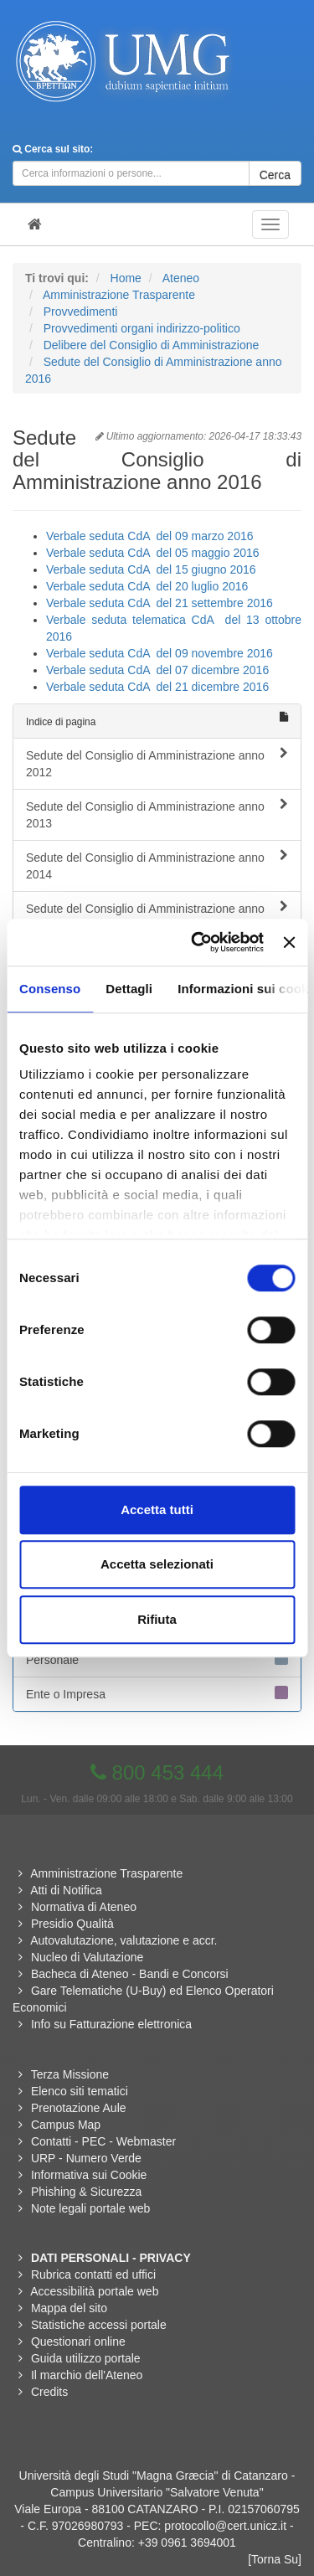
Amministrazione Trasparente (119, 294)
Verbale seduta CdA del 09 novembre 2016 (159, 653)
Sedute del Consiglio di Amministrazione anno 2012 (157, 763)
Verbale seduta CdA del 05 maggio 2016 (153, 552)
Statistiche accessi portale (99, 2324)
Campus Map (65, 2124)
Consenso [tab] (49, 988)
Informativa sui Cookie (89, 2175)
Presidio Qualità (72, 1923)
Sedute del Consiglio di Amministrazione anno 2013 (157, 814)
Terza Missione (70, 2074)
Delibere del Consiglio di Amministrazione (152, 345)
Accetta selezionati (157, 1564)
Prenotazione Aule (78, 2108)
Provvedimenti (81, 311)
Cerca (275, 175)
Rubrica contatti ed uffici (93, 2274)
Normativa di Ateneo (83, 1907)
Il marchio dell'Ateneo (86, 2375)
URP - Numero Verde (86, 2158)
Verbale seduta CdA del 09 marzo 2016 (150, 536)
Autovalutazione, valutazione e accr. (123, 1940)
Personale (157, 1659)
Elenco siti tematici (79, 2091)
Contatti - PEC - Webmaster (103, 2141)
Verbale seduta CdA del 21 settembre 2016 (159, 603)
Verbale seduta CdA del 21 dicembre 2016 (157, 686)
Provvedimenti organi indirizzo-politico (142, 328)
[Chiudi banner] (289, 942)
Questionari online (78, 2341)
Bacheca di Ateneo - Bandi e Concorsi (130, 1974)
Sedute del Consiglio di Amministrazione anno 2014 (157, 865)
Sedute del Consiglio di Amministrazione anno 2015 (157, 916)
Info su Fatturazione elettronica (111, 2024)
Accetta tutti (157, 1509)
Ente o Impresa (157, 1693)
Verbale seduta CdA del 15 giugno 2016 (153, 569)
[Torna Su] (274, 2559)
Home (126, 278)
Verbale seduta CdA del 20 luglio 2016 (147, 586)
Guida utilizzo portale (86, 2358)
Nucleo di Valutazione (87, 1957)
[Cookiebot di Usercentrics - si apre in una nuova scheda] (197, 942)
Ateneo (180, 278)
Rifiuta (157, 1619)
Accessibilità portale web (94, 2291)
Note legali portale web (90, 2208)
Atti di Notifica (66, 1890)
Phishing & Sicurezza (86, 2191)
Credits (49, 2391)
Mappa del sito (69, 2308)
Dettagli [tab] (129, 988)
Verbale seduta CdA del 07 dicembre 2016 (157, 670)
